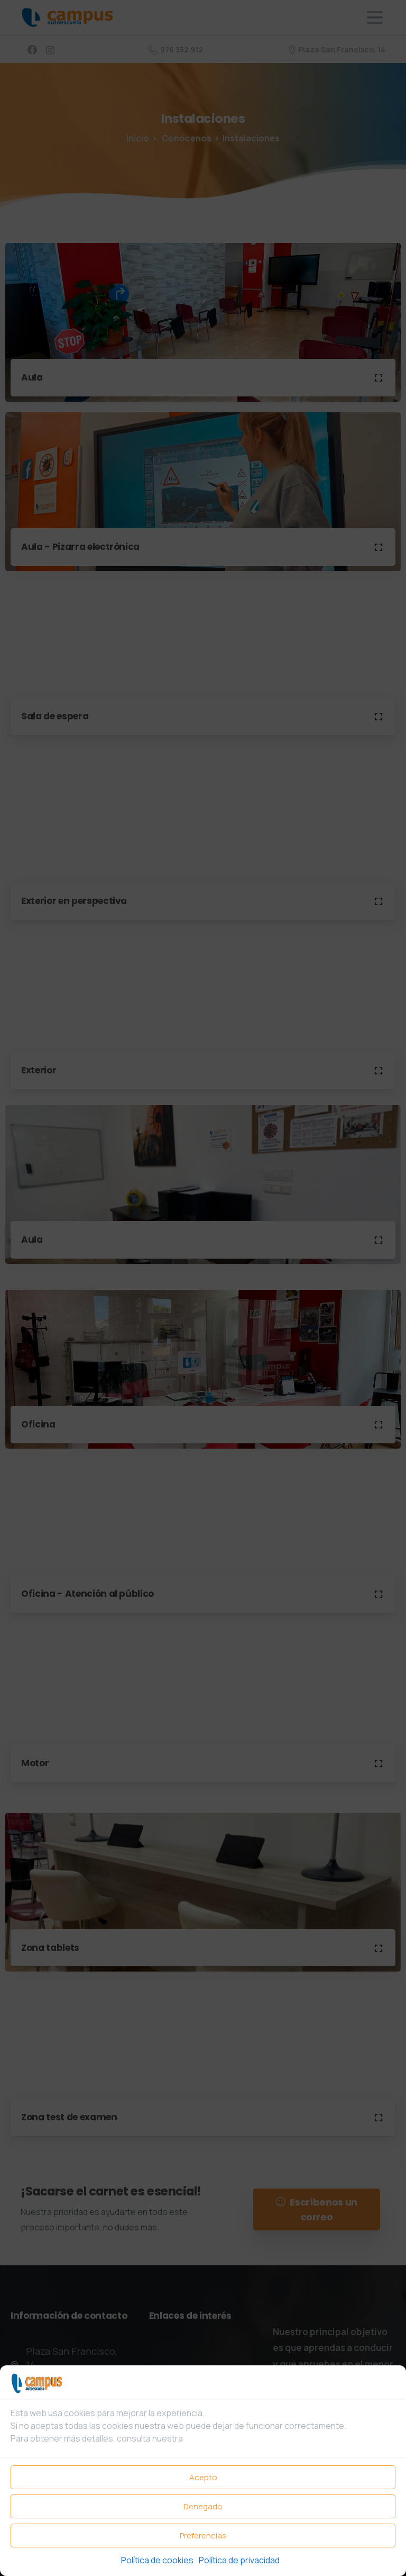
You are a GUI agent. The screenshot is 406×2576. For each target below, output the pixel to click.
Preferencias (203, 2535)
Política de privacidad (239, 2560)
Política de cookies (157, 2560)
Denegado (203, 2506)
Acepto (203, 2477)
